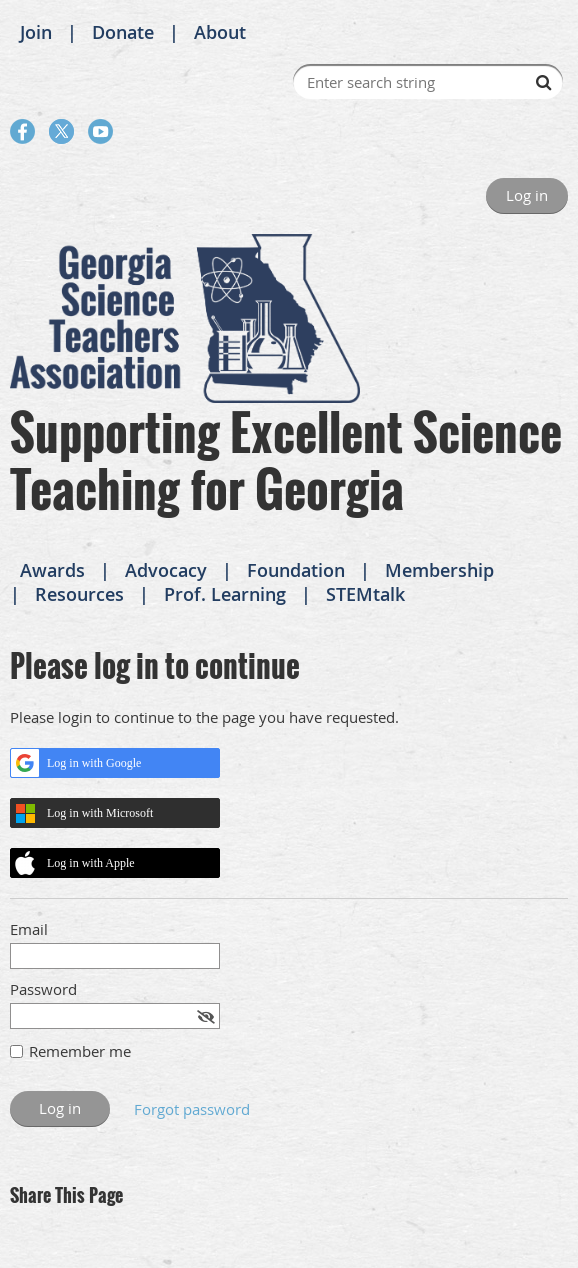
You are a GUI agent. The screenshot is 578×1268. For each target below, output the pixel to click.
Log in (527, 195)
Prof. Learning (225, 594)
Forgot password (192, 1109)
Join (36, 32)
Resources (79, 594)
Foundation (296, 570)
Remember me (80, 1051)
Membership (439, 570)
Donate (123, 32)
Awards (52, 570)
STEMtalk (365, 594)
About (220, 32)
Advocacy (166, 570)
